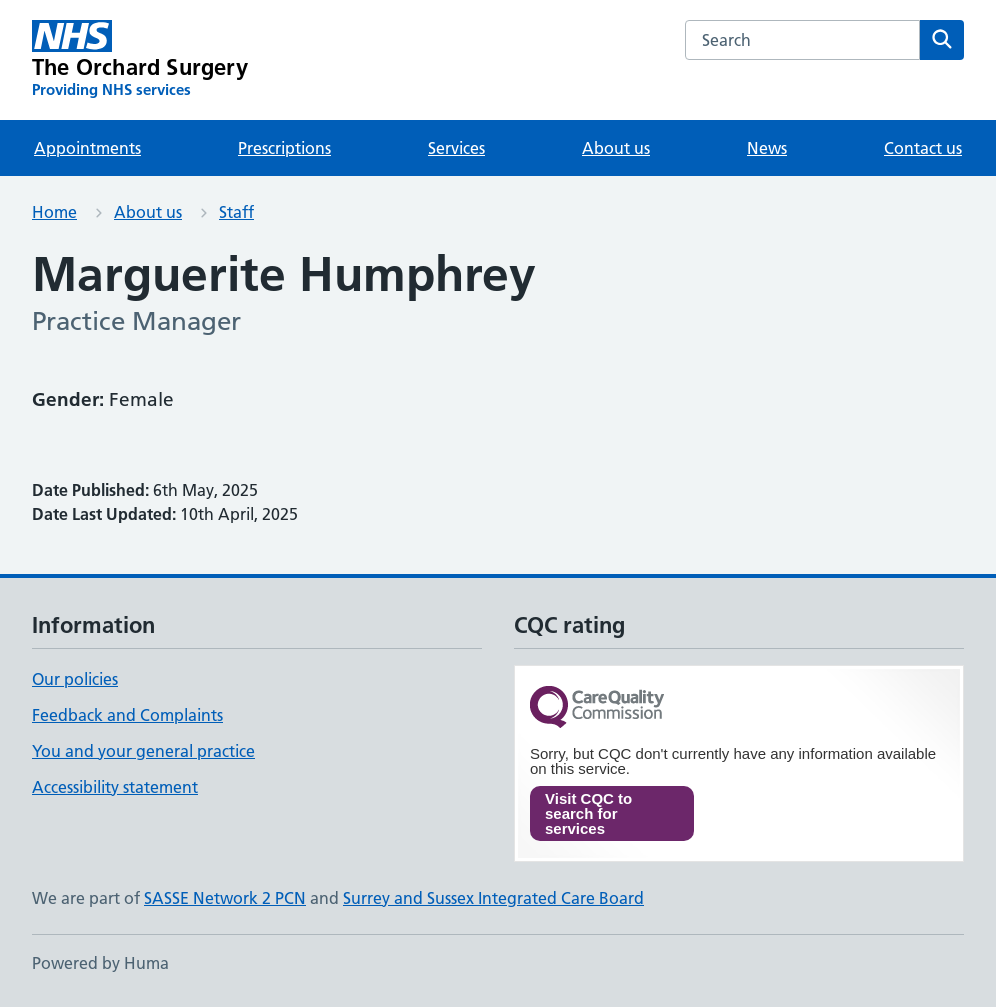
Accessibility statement (115, 787)
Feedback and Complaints (127, 715)
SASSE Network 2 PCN (225, 898)
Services (456, 148)
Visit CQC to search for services (588, 813)
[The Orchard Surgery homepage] (140, 60)
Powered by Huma (100, 963)
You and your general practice (143, 751)
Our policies (75, 679)
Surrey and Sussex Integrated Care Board (493, 898)
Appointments (87, 148)
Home (54, 212)
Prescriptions (284, 148)
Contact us (923, 148)
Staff (236, 212)
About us (616, 148)
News (767, 148)
